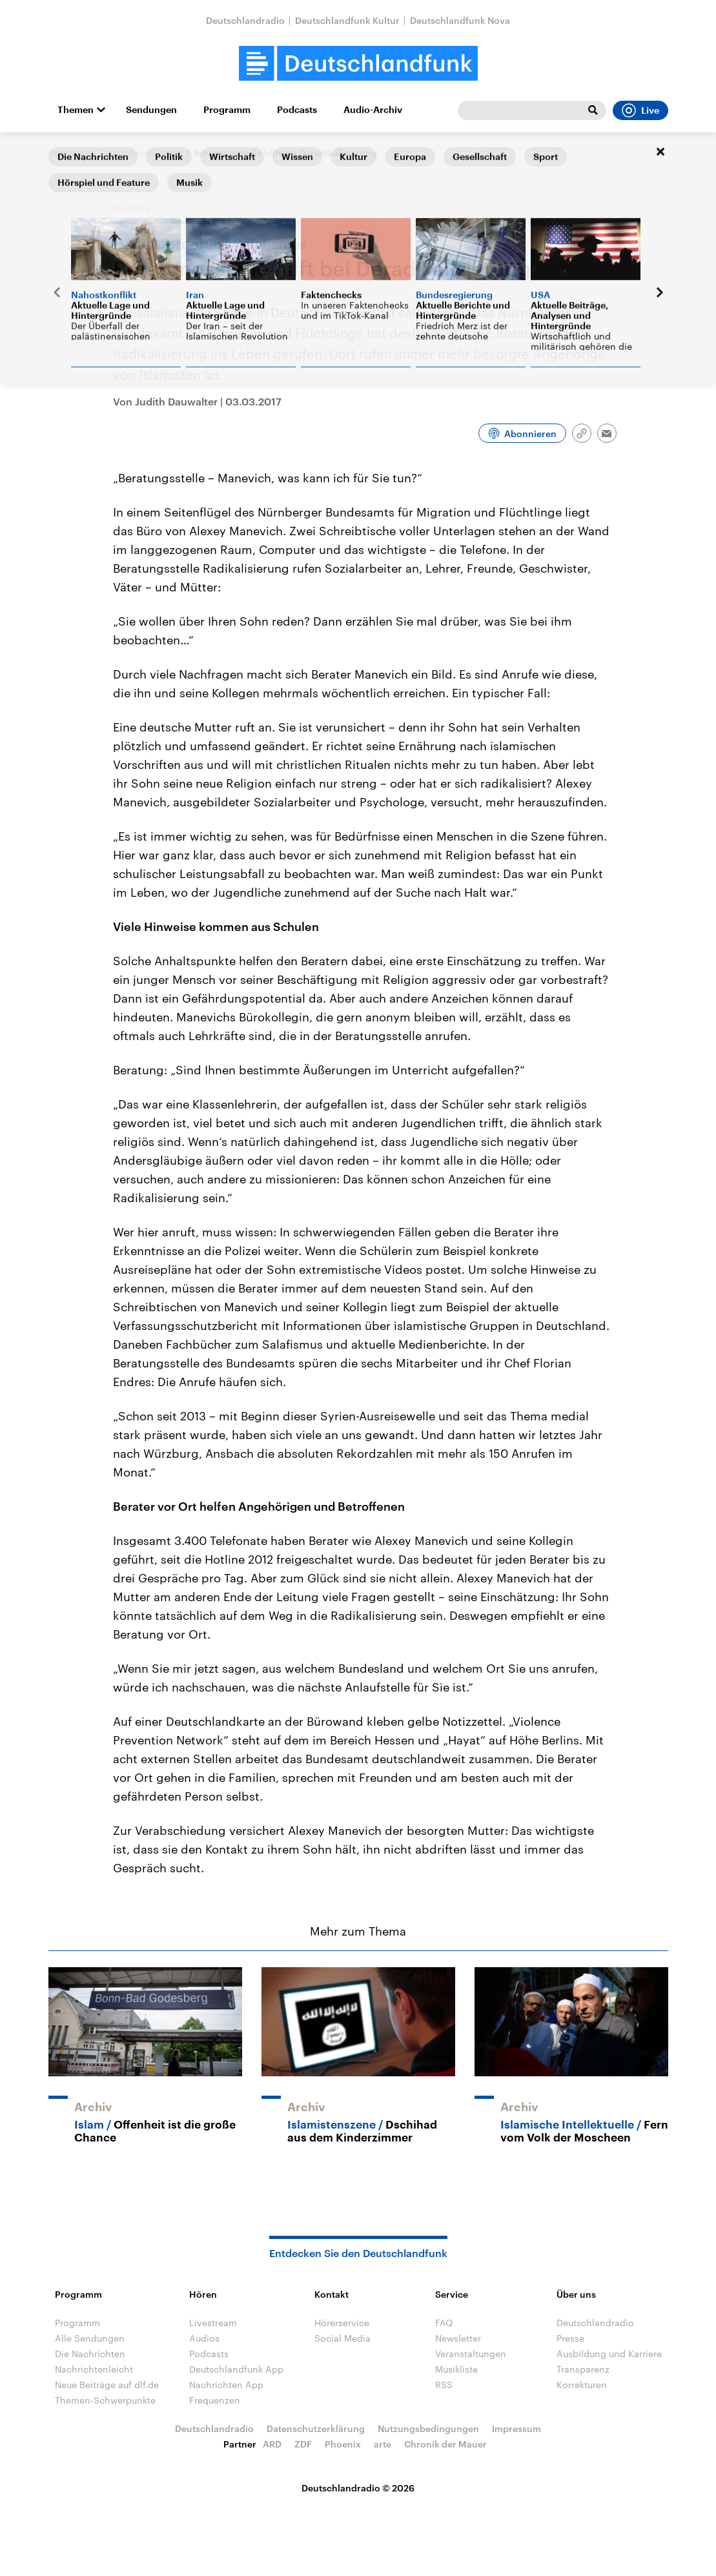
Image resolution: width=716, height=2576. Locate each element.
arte (382, 2443)
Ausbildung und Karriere (609, 2353)
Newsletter (458, 2338)
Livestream (213, 2322)
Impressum (516, 2428)
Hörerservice (341, 2322)
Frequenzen (214, 2400)
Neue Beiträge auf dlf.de (107, 2384)
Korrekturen (582, 2384)
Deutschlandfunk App (236, 2369)
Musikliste (456, 2369)
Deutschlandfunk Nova (460, 20)
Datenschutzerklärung (316, 2428)
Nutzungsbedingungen (428, 2428)
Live (640, 110)
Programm (227, 109)
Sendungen (151, 109)
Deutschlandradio (245, 20)
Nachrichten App (226, 2384)
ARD (272, 2443)
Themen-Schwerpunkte (105, 2400)
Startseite (69, 152)
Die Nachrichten (90, 2353)
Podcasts (297, 109)
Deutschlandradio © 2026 (358, 2487)
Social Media (342, 2338)
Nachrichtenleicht (94, 2369)
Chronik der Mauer (445, 2443)
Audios (204, 2338)
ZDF (303, 2443)
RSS (444, 2384)
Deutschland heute (142, 152)
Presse (570, 2338)
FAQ (444, 2322)
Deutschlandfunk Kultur (347, 20)
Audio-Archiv (372, 109)
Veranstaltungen (470, 2353)
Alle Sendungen (90, 2338)
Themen (75, 109)
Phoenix (343, 2443)
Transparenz (583, 2369)
